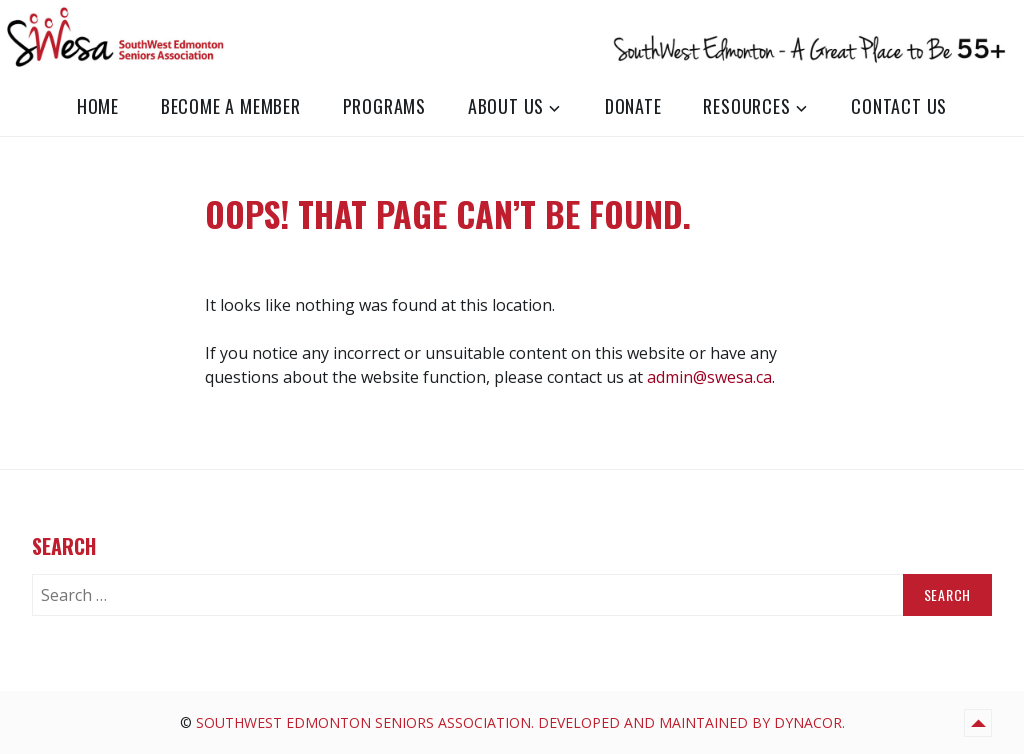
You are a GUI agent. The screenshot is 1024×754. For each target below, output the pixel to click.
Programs (384, 106)
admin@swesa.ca (709, 377)
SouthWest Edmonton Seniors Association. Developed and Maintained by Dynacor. (520, 722)
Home (98, 106)
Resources (746, 106)
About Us (506, 106)
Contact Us (899, 106)
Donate (633, 106)
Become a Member (231, 106)
